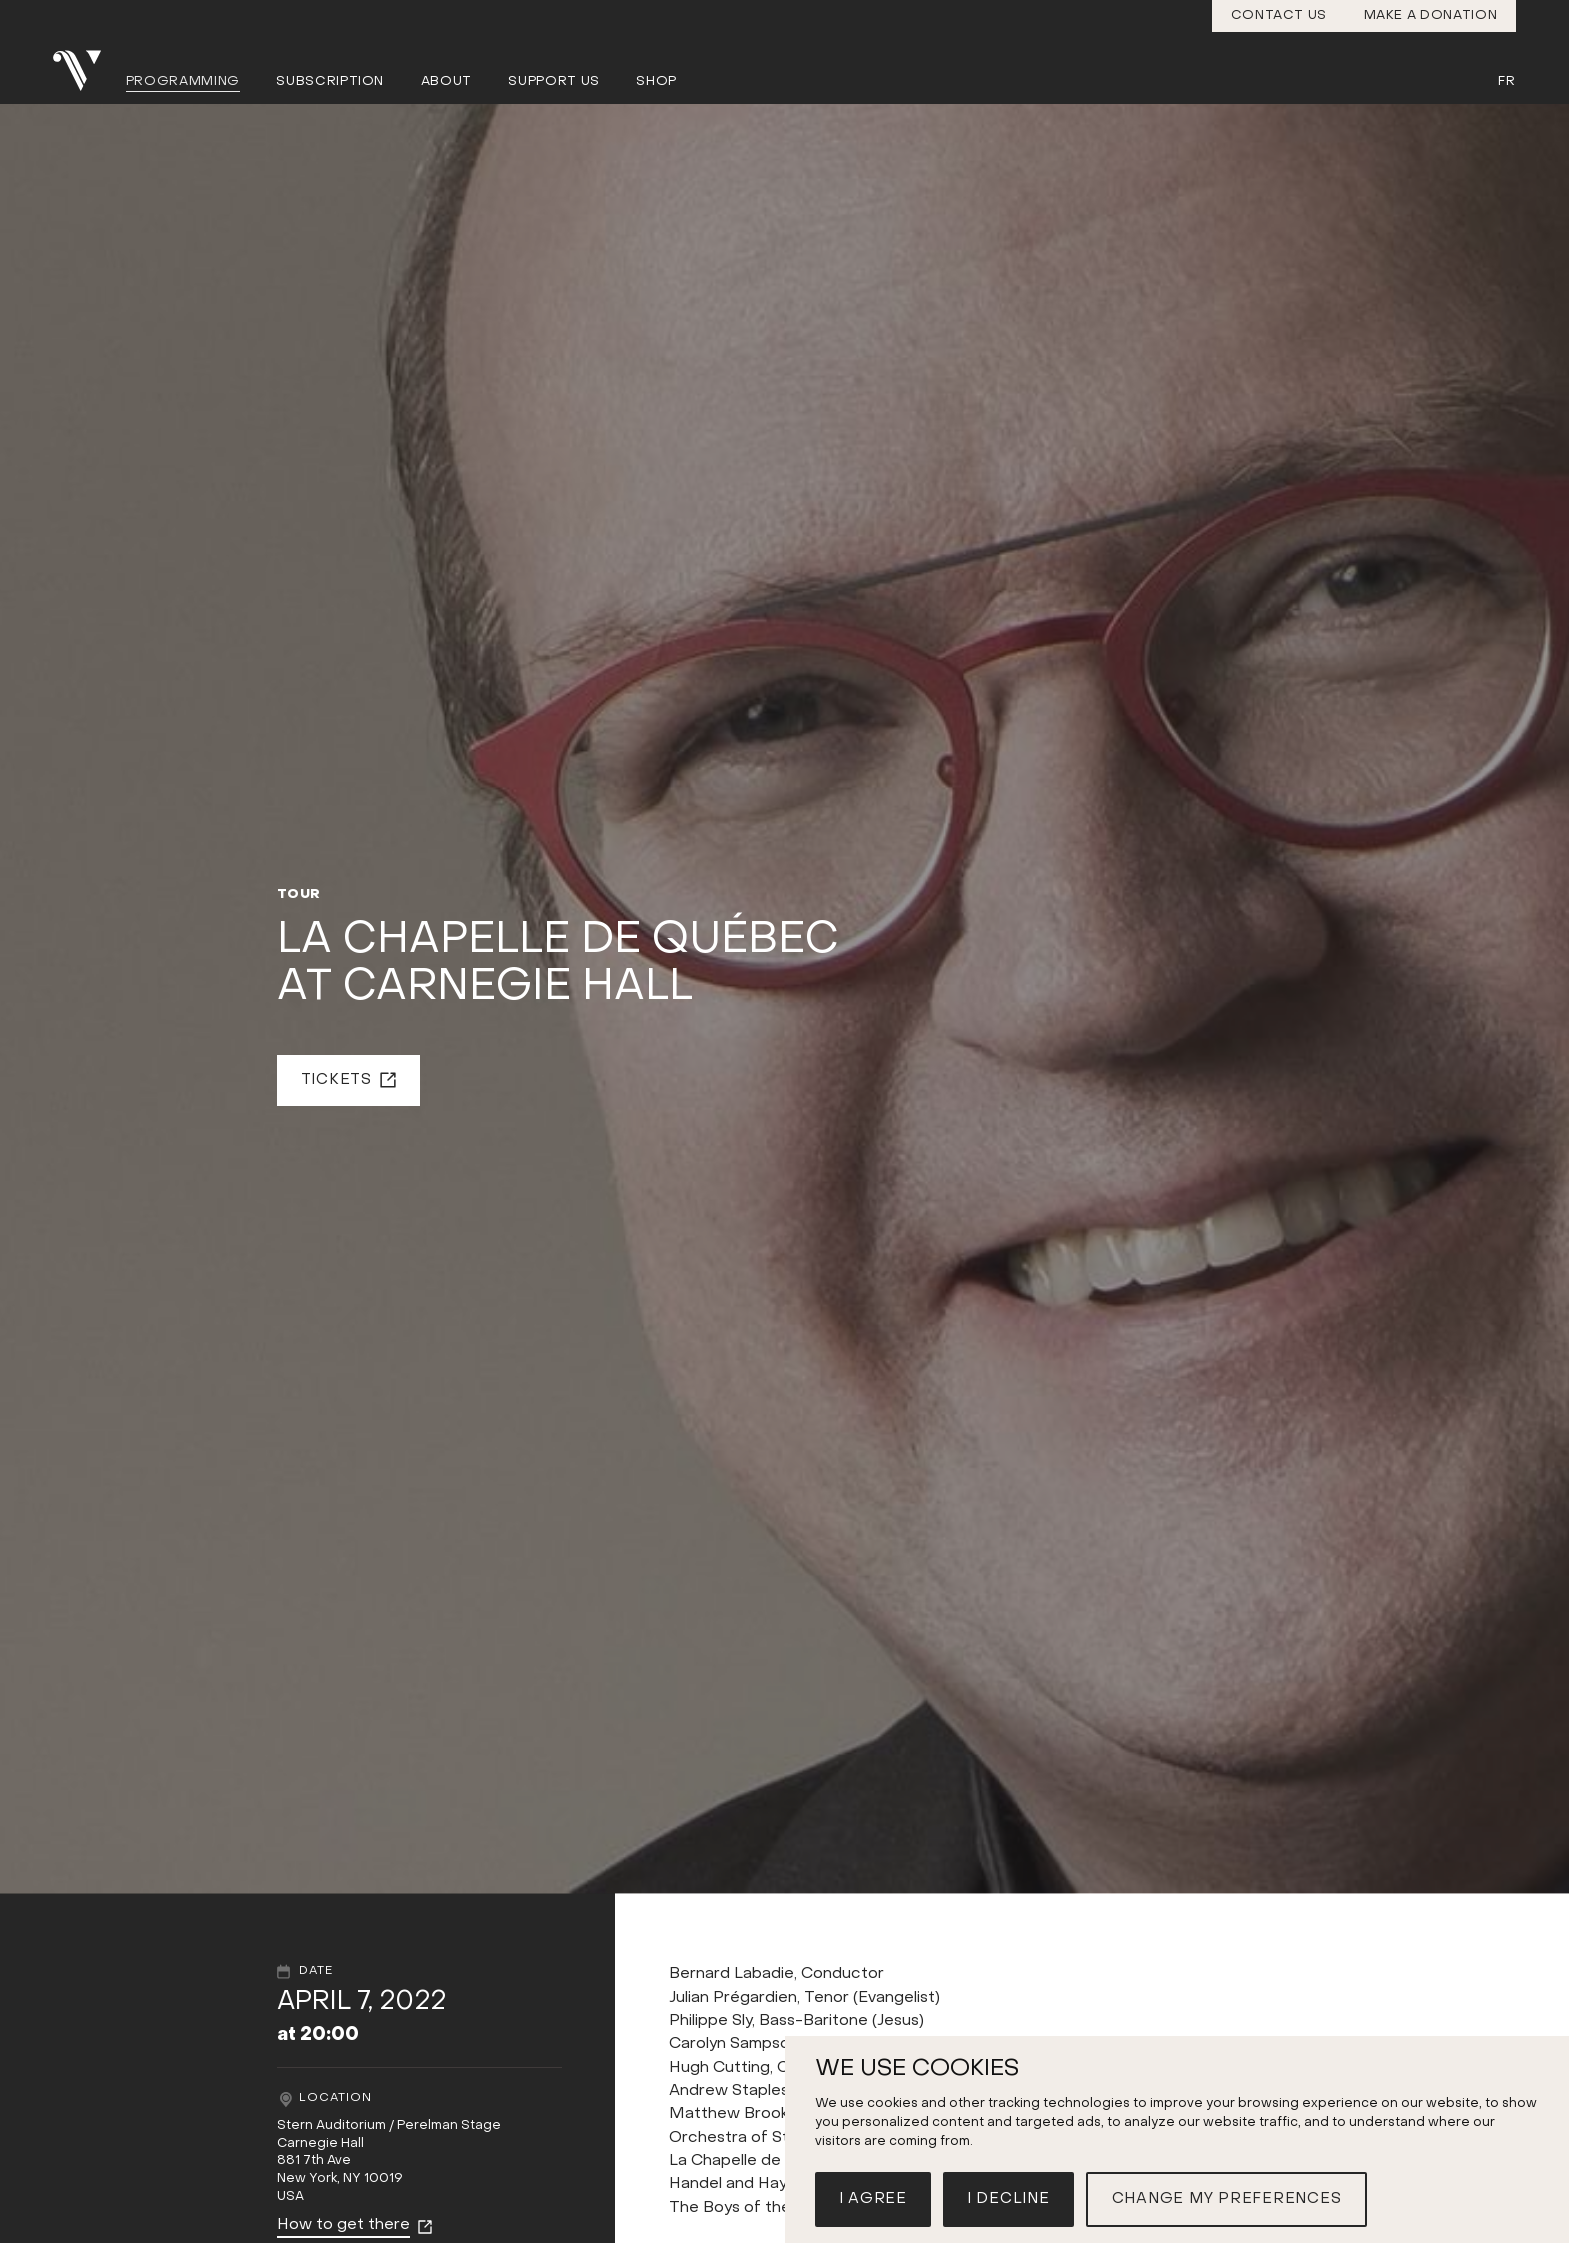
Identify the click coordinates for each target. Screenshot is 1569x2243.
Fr (1506, 81)
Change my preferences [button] (1227, 2199)
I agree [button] (873, 2199)
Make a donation (1431, 15)
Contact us (1279, 15)
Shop (656, 81)
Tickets (336, 1080)
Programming (183, 81)
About (446, 81)
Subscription (330, 81)
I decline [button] (1008, 2199)
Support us (554, 81)
